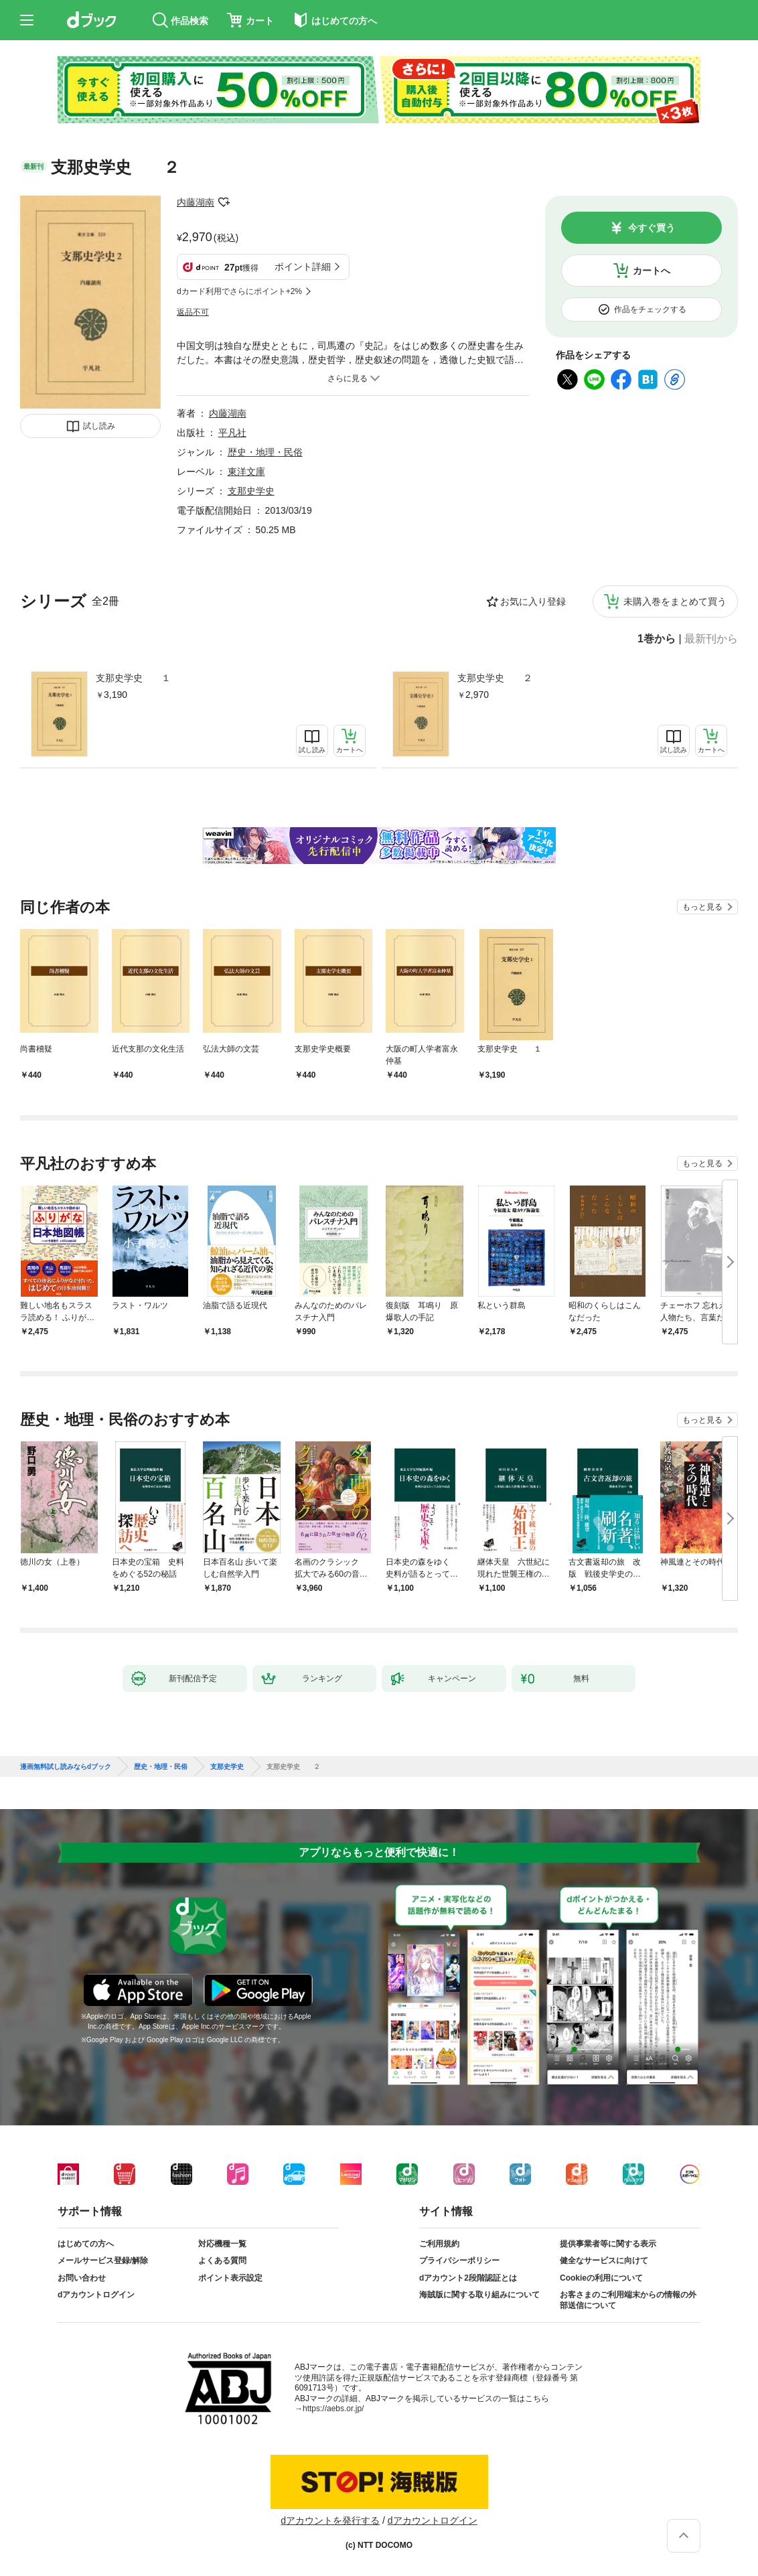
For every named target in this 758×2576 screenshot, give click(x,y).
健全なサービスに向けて (604, 2260)
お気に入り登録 (533, 601)
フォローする (223, 202)
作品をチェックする (650, 309)
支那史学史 (251, 491)
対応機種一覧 (222, 2243)
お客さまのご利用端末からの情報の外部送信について (628, 2300)
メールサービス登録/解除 (103, 2260)
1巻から (656, 639)
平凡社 (232, 432)
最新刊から (711, 639)
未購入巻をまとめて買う (675, 601)
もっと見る (702, 907)
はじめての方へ (86, 2243)
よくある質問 (222, 2260)
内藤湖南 (195, 202)
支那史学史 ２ (494, 677)
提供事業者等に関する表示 (608, 2243)
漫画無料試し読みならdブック (65, 1767)
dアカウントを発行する (330, 2520)
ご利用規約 (439, 2243)
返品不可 (193, 312)
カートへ (651, 270)
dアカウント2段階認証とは (468, 2278)
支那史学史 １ (133, 677)
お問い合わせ (82, 2278)
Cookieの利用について (601, 2278)
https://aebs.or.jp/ (333, 2408)
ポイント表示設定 (230, 2278)
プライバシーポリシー (459, 2260)
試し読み (99, 426)
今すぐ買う (651, 227)
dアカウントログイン (96, 2294)
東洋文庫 (246, 471)
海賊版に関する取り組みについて (479, 2294)
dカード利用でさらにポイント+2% (239, 291)
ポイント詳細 (303, 266)
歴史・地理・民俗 (265, 452)
